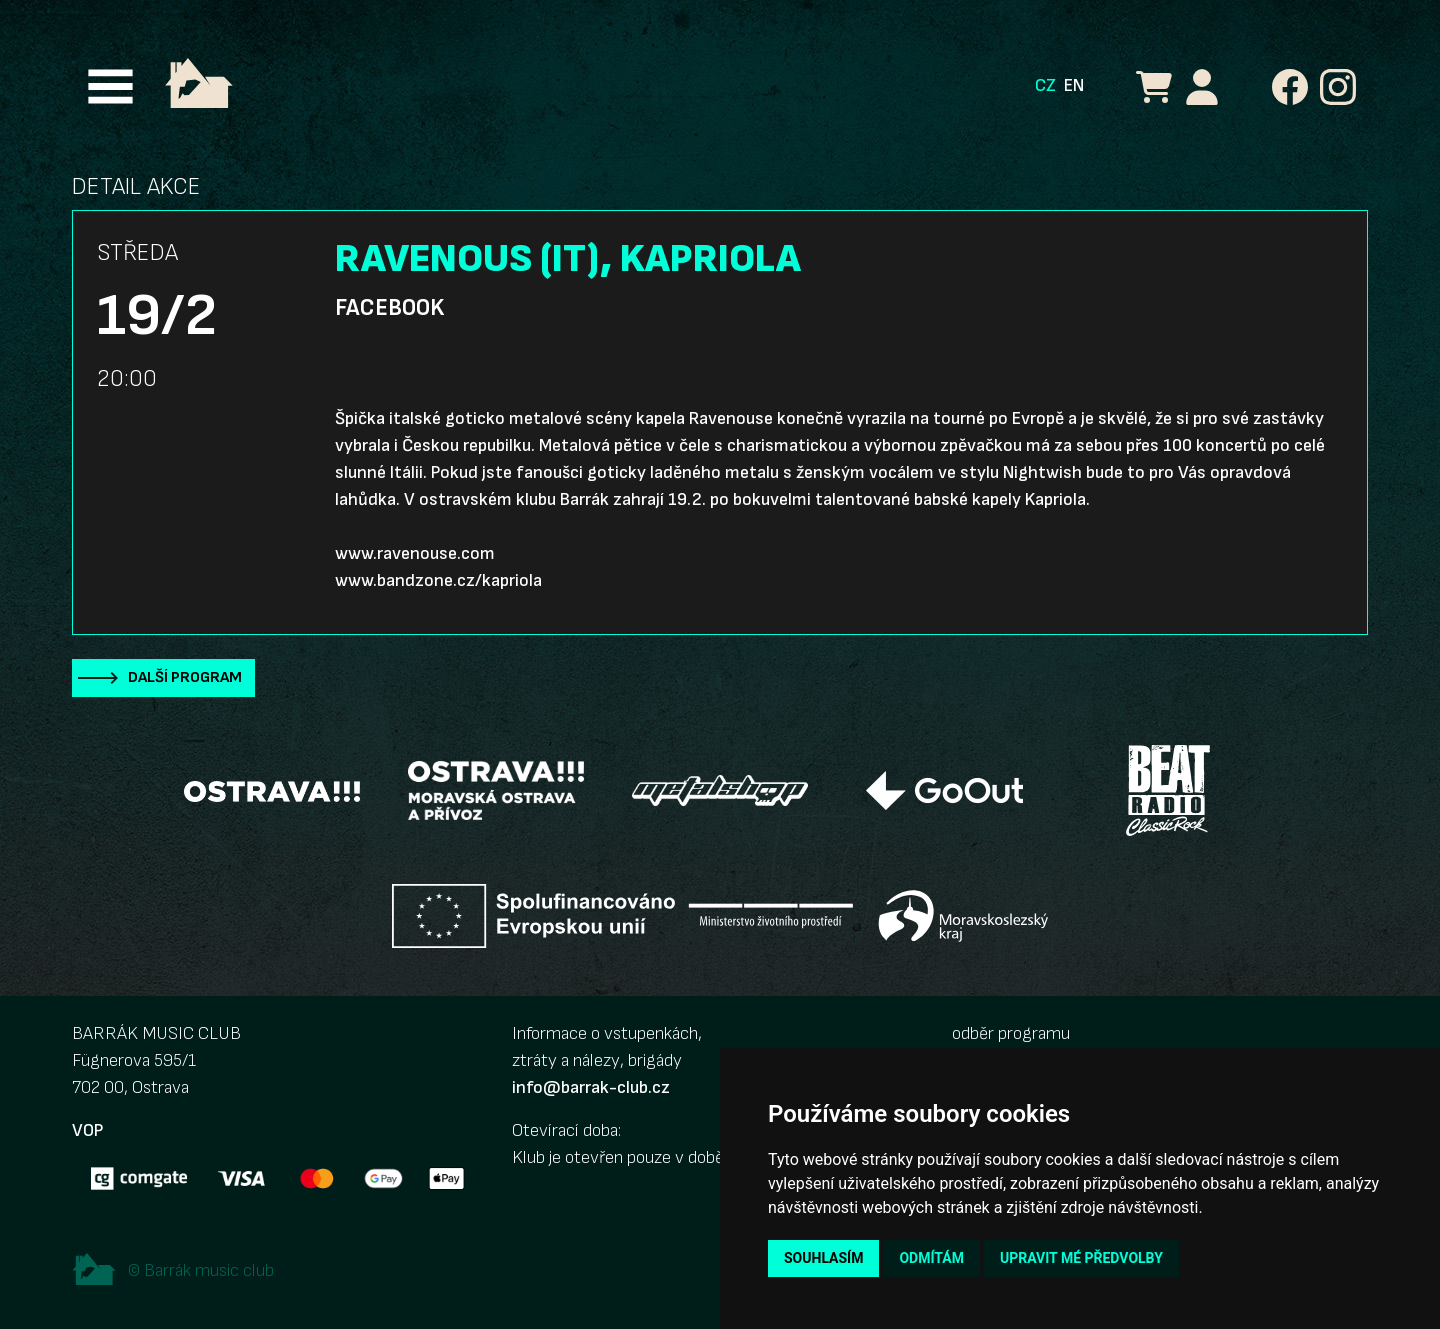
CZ (1045, 85)
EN (1074, 85)
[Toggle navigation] (110, 86)
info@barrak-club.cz (591, 1087)
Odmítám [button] (931, 1258)
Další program (185, 677)
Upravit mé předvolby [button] (1081, 1258)
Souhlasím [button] (823, 1258)
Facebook (389, 308)
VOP (87, 1130)
